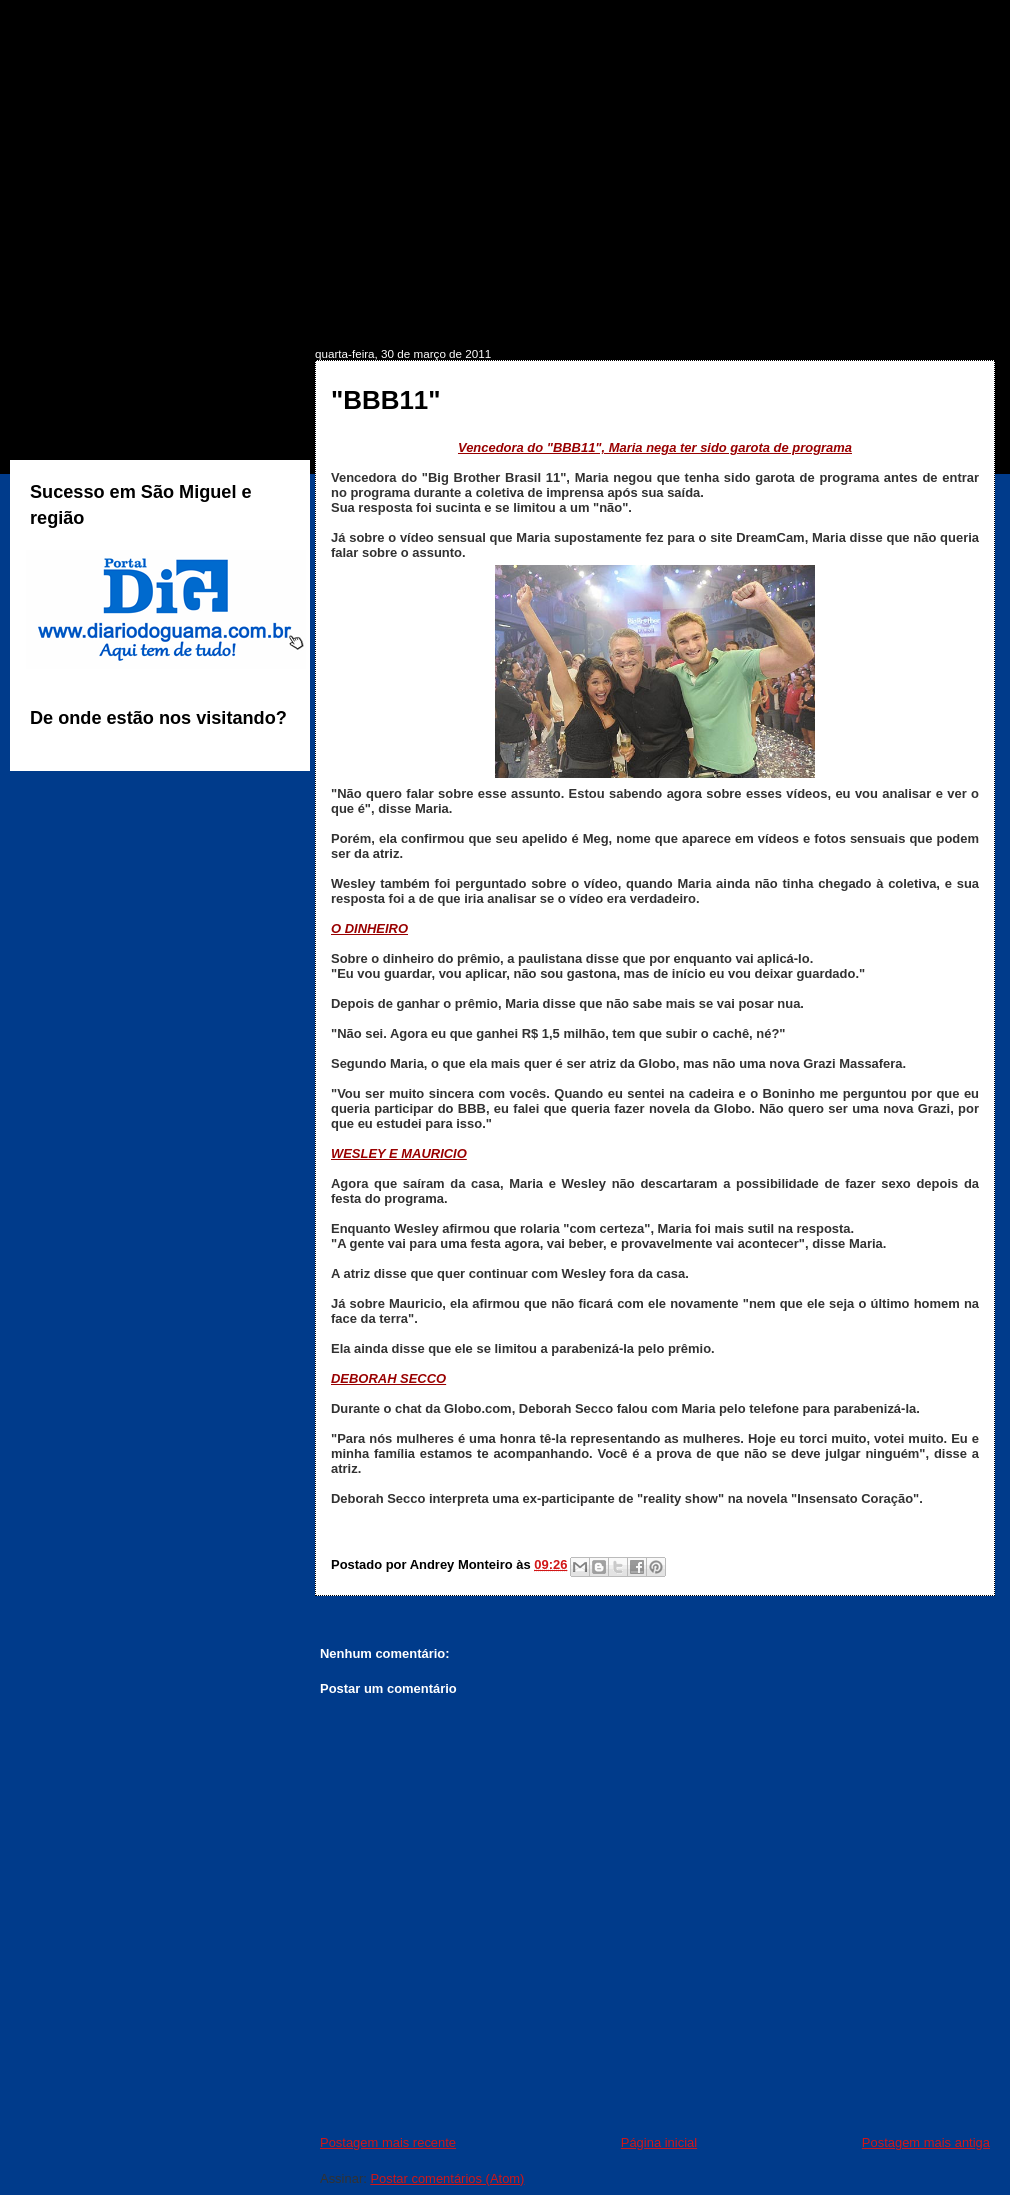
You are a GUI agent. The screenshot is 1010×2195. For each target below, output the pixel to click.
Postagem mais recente (388, 2142)
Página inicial (659, 2142)
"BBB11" (386, 400)
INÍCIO (68, 316)
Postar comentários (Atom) (447, 2178)
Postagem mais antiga (926, 2142)
